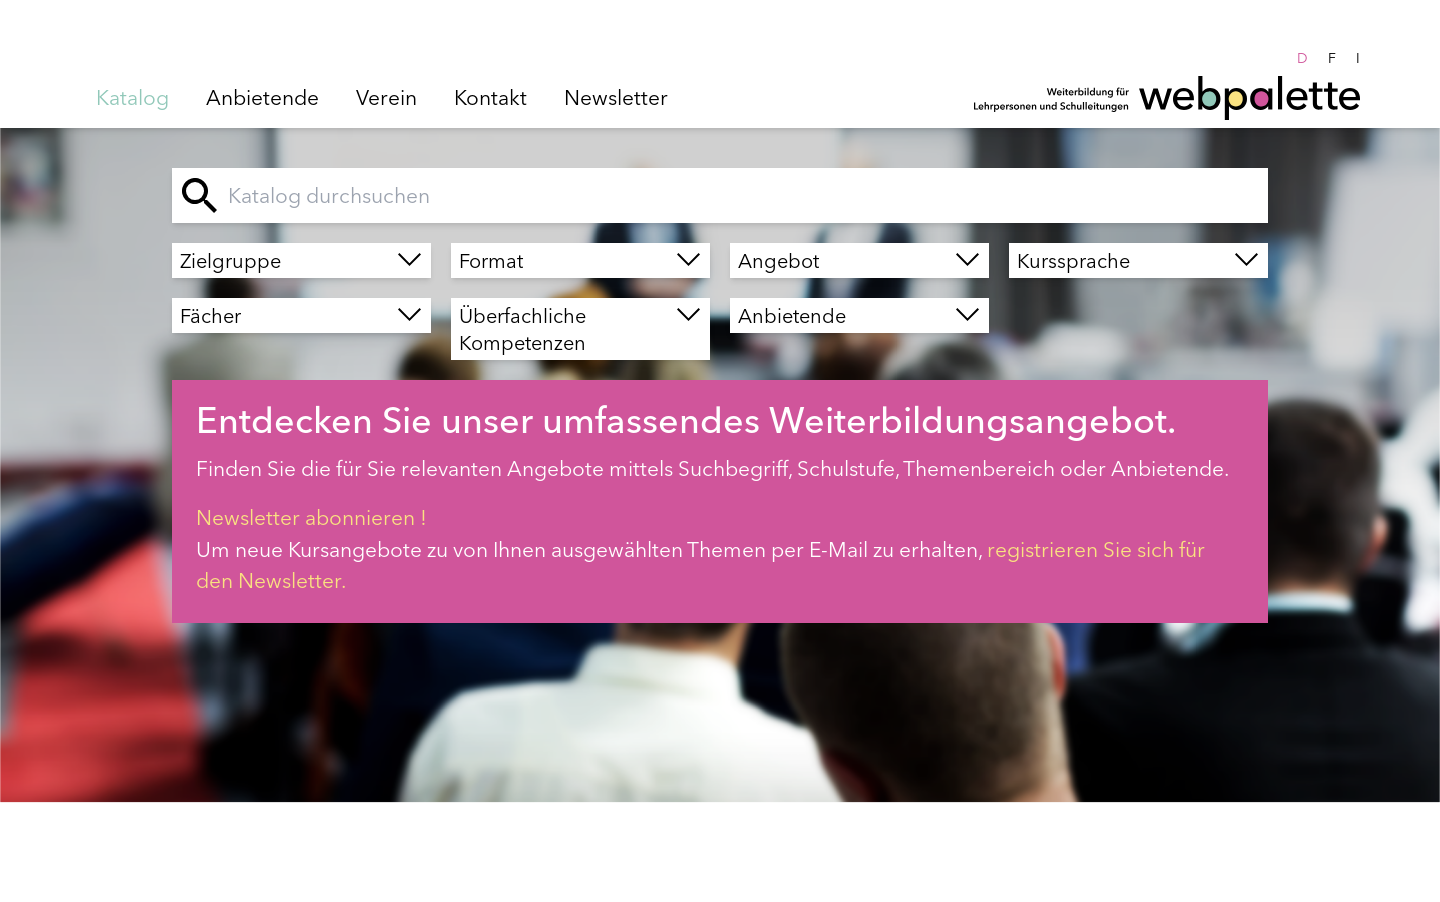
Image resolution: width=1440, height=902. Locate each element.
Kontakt (490, 97)
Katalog (132, 97)
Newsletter (616, 97)
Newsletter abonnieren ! (311, 517)
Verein (386, 97)
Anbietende (262, 97)
